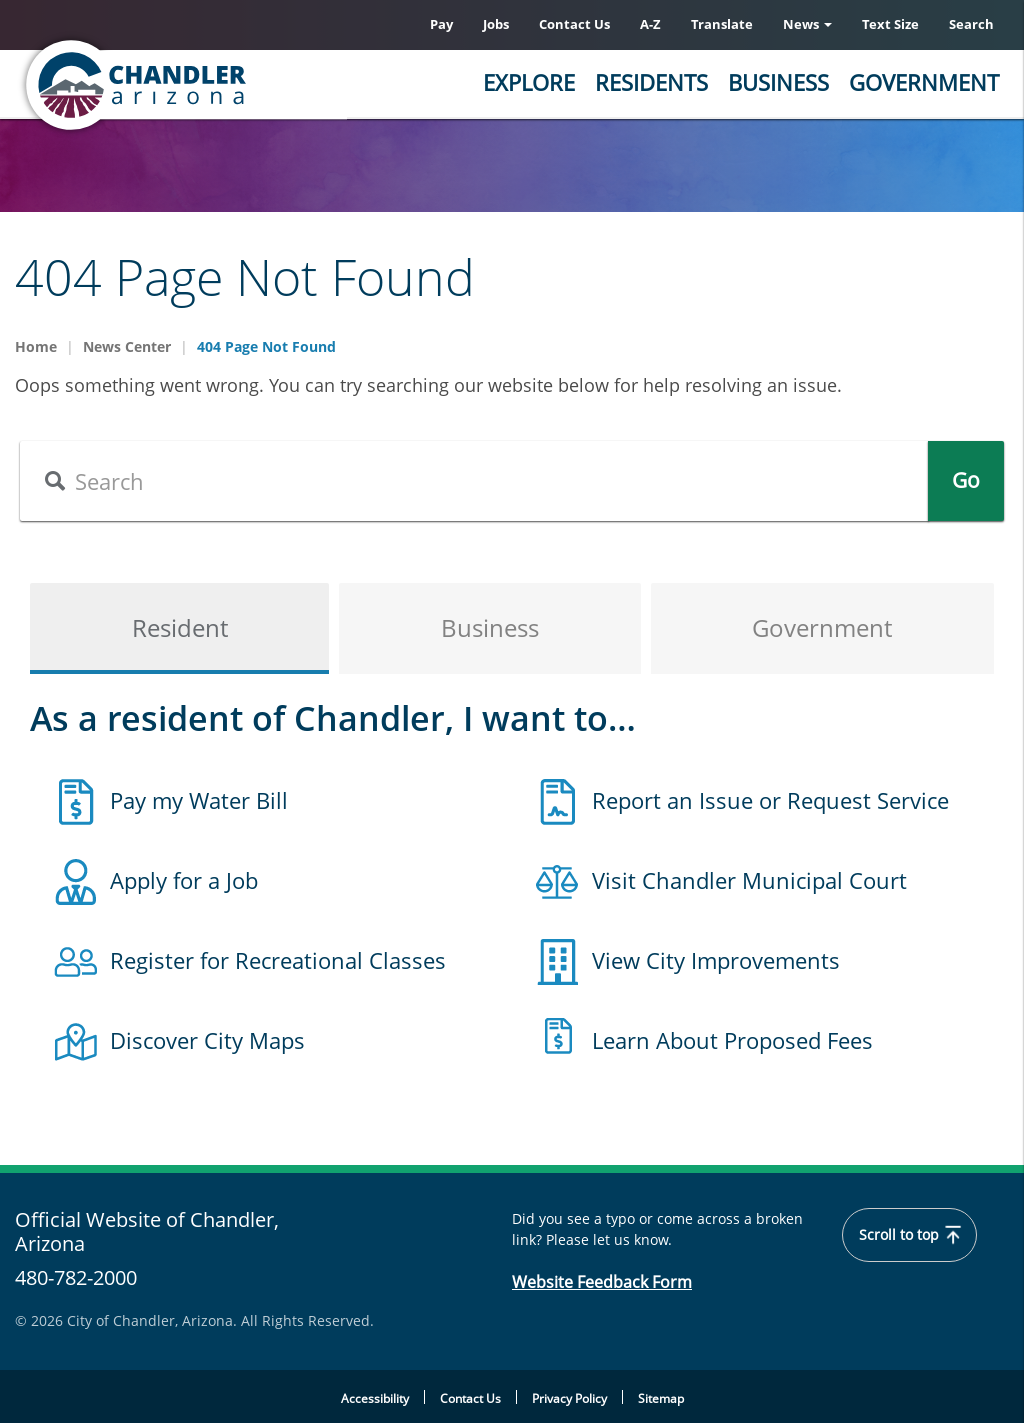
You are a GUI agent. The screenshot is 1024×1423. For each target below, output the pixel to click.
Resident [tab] (180, 628)
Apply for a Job (184, 880)
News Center (127, 346)
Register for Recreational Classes (278, 960)
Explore (529, 82)
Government (924, 82)
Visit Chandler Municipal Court (749, 880)
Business (778, 82)
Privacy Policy (569, 1398)
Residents (651, 82)
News (807, 24)
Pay (441, 24)
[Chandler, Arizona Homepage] (215, 85)
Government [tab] (822, 628)
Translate (722, 24)
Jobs (496, 24)
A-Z (650, 24)
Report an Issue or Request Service (770, 800)
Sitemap (661, 1398)
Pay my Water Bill (199, 800)
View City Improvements (716, 960)
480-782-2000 (76, 1277)
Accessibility (375, 1398)
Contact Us (574, 24)
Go (966, 481)
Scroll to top (909, 1235)
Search (971, 24)
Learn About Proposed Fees (732, 1040)
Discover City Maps (207, 1040)
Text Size (890, 24)
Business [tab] (490, 628)
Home (36, 346)
